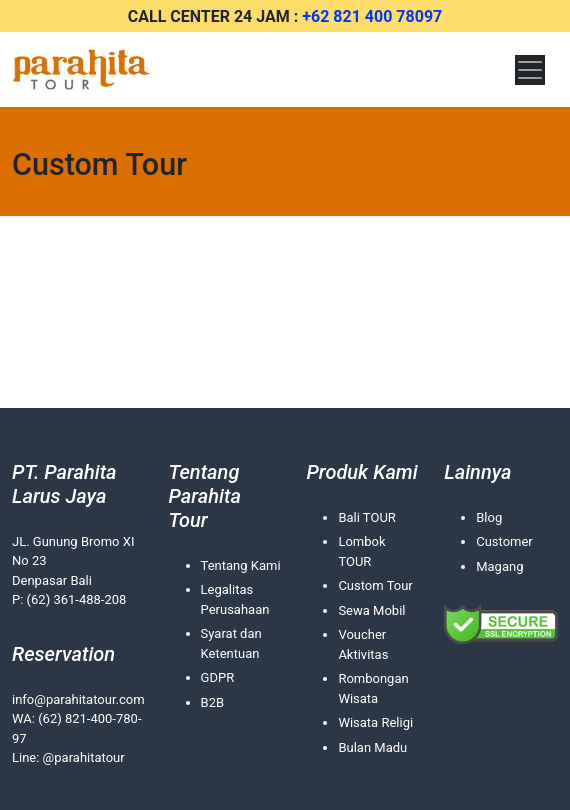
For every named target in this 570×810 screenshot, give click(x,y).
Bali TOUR (366, 517)
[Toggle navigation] (530, 70)
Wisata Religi (375, 722)
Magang (499, 566)
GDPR (218, 677)
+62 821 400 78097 (372, 16)
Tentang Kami (241, 565)
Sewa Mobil (371, 610)
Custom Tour (375, 585)
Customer (504, 541)
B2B (213, 702)
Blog (489, 517)
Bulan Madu (372, 747)
